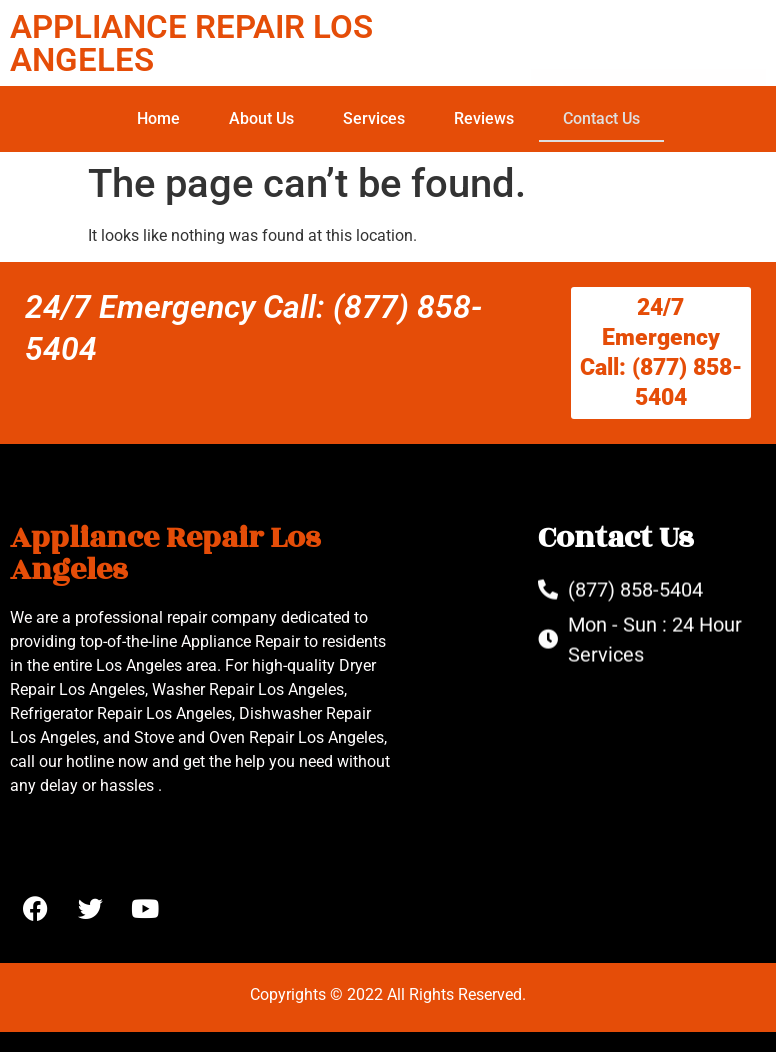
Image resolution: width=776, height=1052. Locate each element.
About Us (261, 118)
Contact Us (601, 118)
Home (158, 118)
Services (374, 118)
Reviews (484, 118)
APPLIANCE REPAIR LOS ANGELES (191, 43)
